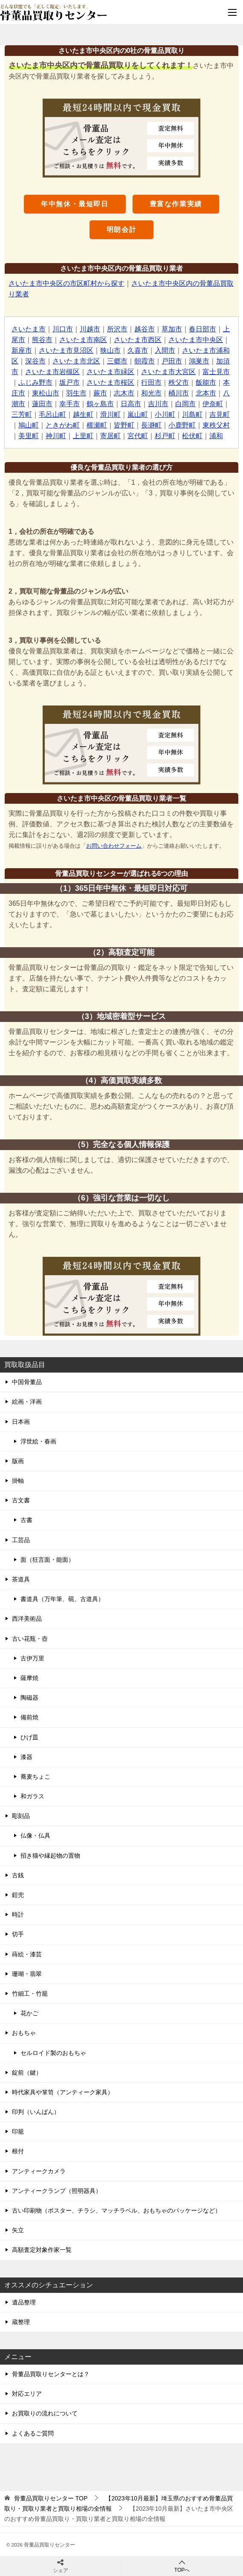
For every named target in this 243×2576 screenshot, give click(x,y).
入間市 (165, 350)
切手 (18, 1934)
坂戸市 (69, 382)
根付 (18, 2151)
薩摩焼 (29, 1677)
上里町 (83, 435)
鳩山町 (28, 425)
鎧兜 (18, 1894)
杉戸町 (165, 435)
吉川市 (158, 403)
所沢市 (117, 329)
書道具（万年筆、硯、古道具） (62, 1598)
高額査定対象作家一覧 (42, 2249)
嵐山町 (137, 414)
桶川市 (178, 393)
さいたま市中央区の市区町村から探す (66, 283)
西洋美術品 (27, 1618)
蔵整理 (21, 2321)
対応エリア (27, 2393)
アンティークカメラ (39, 2171)
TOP (50, 2498)
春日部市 (202, 329)
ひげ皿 (29, 1737)
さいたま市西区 (138, 339)
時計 (18, 1914)
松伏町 (192, 435)
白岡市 (185, 403)
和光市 (151, 393)
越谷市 (144, 329)
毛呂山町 (52, 414)
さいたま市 (29, 329)
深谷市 (35, 361)
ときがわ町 (63, 425)
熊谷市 (42, 339)
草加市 (172, 329)
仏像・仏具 (35, 1835)
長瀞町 (151, 425)
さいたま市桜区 (110, 382)
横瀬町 (97, 425)
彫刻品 (21, 1815)
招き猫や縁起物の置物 (50, 1855)
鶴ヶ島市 (100, 403)
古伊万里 (32, 1658)
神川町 (56, 435)
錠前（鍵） (27, 2072)
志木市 (124, 393)
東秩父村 (216, 425)
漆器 (26, 1756)
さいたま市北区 (76, 361)
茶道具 (21, 1579)
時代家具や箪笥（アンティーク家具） (62, 2092)
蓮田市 (42, 403)
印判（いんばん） (36, 2111)
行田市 (151, 382)
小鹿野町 (182, 425)
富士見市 (216, 371)
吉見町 (219, 414)
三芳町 (22, 414)
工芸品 (21, 1540)
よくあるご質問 (33, 2433)
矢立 (18, 2230)
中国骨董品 (27, 1382)
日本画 (21, 1421)
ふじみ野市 (35, 382)
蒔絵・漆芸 (27, 1954)
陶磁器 (29, 1697)
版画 (18, 1461)
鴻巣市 (199, 361)
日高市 (131, 403)
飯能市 (206, 382)
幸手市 (69, 403)
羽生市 (76, 393)
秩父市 (178, 382)
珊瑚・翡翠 (27, 1973)
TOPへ (182, 2566)
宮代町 (137, 435)
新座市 (22, 350)
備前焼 (29, 1717)
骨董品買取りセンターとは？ (51, 2374)
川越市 (90, 329)
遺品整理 (24, 2302)
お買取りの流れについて (45, 2413)
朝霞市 (144, 361)
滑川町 (110, 414)
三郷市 (117, 361)
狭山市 (110, 350)
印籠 (18, 2131)
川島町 (192, 414)
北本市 (206, 393)
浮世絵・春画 (38, 1441)
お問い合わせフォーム (114, 846)
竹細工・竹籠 (30, 1993)
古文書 (21, 1500)
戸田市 (172, 361)
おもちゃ (24, 2032)
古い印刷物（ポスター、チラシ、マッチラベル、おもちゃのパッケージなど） (116, 2210)
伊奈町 (212, 403)
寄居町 (110, 435)
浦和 (216, 435)
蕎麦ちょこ (35, 1776)
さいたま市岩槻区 (52, 371)
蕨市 (100, 393)
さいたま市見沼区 (66, 350)
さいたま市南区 (83, 339)
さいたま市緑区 (110, 371)
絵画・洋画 (27, 1401)
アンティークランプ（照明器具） (56, 2190)
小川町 (165, 414)
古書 (26, 1519)
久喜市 (137, 350)
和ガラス (32, 1796)
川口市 (62, 329)
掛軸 (18, 1480)
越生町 (83, 414)
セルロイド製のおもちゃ (53, 2052)
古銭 (18, 1875)
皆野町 (124, 425)
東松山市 (45, 393)
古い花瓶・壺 (30, 1638)
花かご (29, 2013)
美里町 (28, 435)
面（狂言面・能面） (47, 1559)
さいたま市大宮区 (168, 371)
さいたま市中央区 (195, 339)
